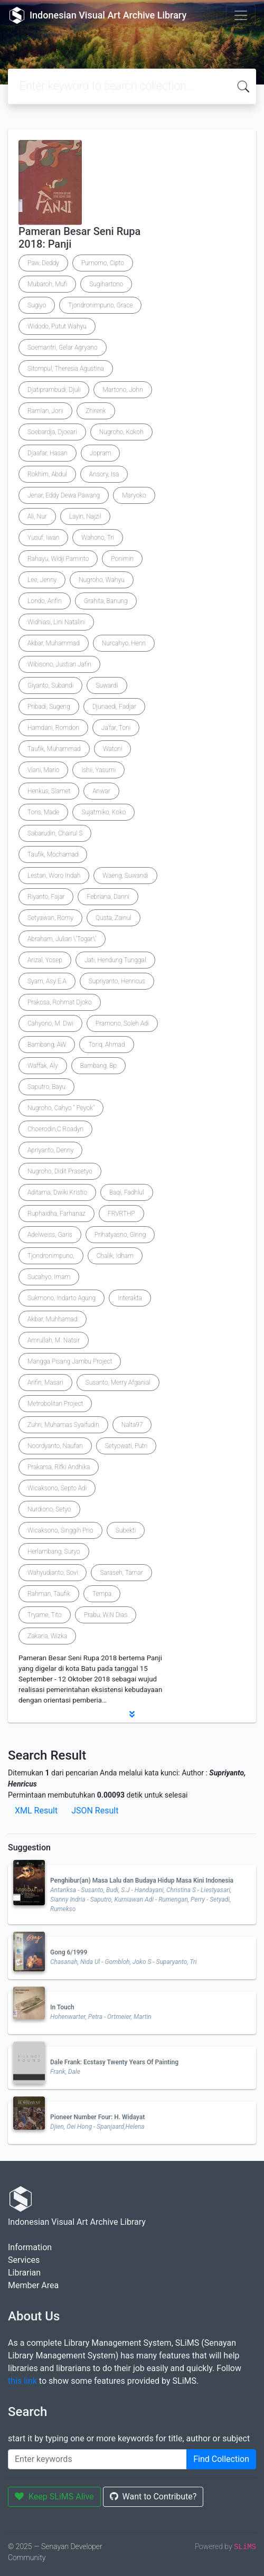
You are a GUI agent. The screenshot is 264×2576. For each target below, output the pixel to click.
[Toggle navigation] (241, 15)
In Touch (62, 2007)
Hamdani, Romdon (53, 727)
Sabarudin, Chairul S (54, 833)
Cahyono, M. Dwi (50, 1023)
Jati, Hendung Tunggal (115, 960)
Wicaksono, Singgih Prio (60, 1530)
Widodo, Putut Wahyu (57, 326)
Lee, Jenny (41, 580)
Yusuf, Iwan (43, 537)
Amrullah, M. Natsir (53, 1340)
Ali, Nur (37, 516)
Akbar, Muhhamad (52, 1319)
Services (24, 2260)
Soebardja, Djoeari (52, 432)
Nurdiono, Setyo (49, 1509)
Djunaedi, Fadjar (114, 706)
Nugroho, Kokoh (121, 432)
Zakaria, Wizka (47, 1636)
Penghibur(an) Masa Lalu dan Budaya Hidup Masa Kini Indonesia (141, 1880)
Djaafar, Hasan (47, 453)
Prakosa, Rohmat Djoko (59, 1002)
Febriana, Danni (108, 896)
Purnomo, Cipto (102, 263)
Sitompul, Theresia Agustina (65, 368)
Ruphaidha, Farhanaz (56, 1213)
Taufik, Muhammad (54, 749)
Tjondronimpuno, (50, 1255)
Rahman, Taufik (48, 1593)
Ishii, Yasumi (98, 770)
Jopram (100, 453)
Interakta (130, 1298)
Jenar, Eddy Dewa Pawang (63, 495)
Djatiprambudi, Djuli (53, 389)
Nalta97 (132, 1424)
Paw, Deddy (43, 263)
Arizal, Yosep (44, 960)
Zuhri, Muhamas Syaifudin (63, 1424)
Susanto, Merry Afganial (118, 1382)
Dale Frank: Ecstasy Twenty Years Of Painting (114, 2062)
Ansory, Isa (104, 474)
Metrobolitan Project (55, 1403)
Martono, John (122, 389)
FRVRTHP (121, 1213)
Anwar (101, 791)
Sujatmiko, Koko (103, 812)
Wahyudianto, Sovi (52, 1572)
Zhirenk (96, 411)
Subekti (126, 1530)
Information (30, 2247)
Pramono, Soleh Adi (122, 1023)
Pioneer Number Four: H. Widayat (97, 2117)
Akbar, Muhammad (53, 643)
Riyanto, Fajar (45, 896)
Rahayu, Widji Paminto (58, 558)
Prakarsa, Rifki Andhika (58, 1467)
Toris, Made (43, 812)
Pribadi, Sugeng (48, 706)
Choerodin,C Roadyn (55, 1129)
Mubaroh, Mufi (47, 284)
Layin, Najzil (85, 516)
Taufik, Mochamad (52, 854)
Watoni (112, 749)
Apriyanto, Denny (50, 1150)
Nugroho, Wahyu (102, 580)
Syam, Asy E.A (47, 981)
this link (22, 2381)
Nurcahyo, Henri (124, 643)
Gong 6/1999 (68, 1952)
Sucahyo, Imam (48, 1277)
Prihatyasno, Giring (120, 1234)
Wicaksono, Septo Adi (57, 1488)
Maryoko (134, 495)
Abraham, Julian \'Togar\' (62, 939)
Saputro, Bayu (46, 1086)
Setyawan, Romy (50, 918)
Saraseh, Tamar (121, 1572)
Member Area (33, 2285)
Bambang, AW (46, 1044)
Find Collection (221, 2459)
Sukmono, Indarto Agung (61, 1298)
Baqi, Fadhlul (126, 1192)
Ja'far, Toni (115, 727)
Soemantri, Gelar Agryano (62, 347)
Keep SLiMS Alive (54, 2497)
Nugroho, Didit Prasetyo (59, 1171)
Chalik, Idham (115, 1255)
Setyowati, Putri (126, 1446)
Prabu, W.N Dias (106, 1615)
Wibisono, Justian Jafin (59, 664)
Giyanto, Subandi (50, 685)
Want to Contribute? (153, 2497)
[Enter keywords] (97, 2459)
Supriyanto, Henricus (117, 981)
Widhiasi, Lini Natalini (56, 622)
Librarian (24, 2273)
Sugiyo (36, 305)
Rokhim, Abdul (47, 474)
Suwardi (107, 685)
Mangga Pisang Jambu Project (69, 1361)
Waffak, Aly (42, 1065)
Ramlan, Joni (45, 411)
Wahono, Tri (97, 537)
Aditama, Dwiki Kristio (57, 1192)
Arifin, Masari (45, 1382)
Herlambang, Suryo (53, 1551)
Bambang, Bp (98, 1065)
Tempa (101, 1593)
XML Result (36, 1811)
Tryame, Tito (44, 1615)
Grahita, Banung (106, 601)
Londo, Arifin (44, 601)
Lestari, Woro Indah (53, 875)
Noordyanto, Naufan (55, 1446)
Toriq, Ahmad (106, 1044)
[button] (132, 1714)
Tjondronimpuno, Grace (100, 305)
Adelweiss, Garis (49, 1234)
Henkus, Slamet (48, 791)
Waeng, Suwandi (125, 875)
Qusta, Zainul (113, 918)
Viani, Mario (43, 770)
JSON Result (94, 1811)
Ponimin (122, 558)
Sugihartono (106, 284)
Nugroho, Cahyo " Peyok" (61, 1108)
